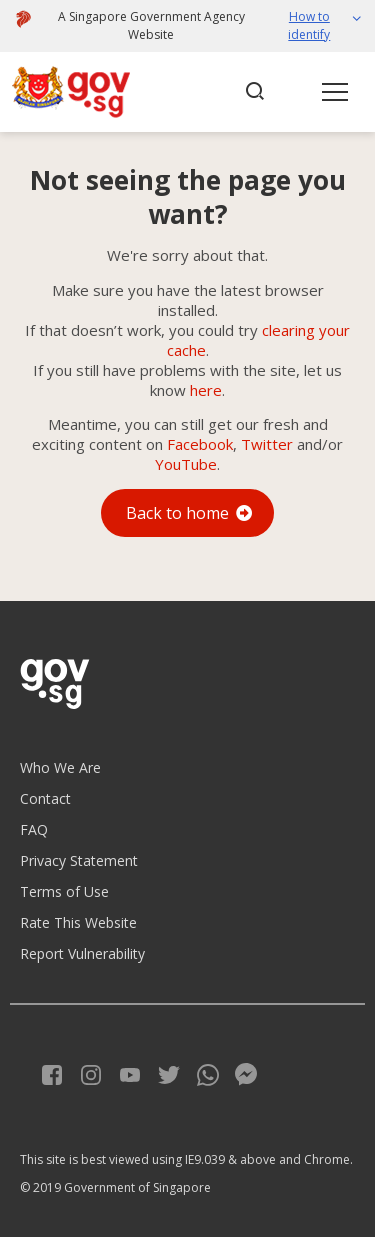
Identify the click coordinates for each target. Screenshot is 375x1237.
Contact (45, 798)
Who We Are (60, 767)
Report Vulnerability (82, 953)
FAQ (34, 829)
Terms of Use (64, 891)
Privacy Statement (79, 860)
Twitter (267, 444)
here (206, 390)
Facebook (200, 444)
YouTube (186, 464)
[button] (315, 26)
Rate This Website (78, 922)
